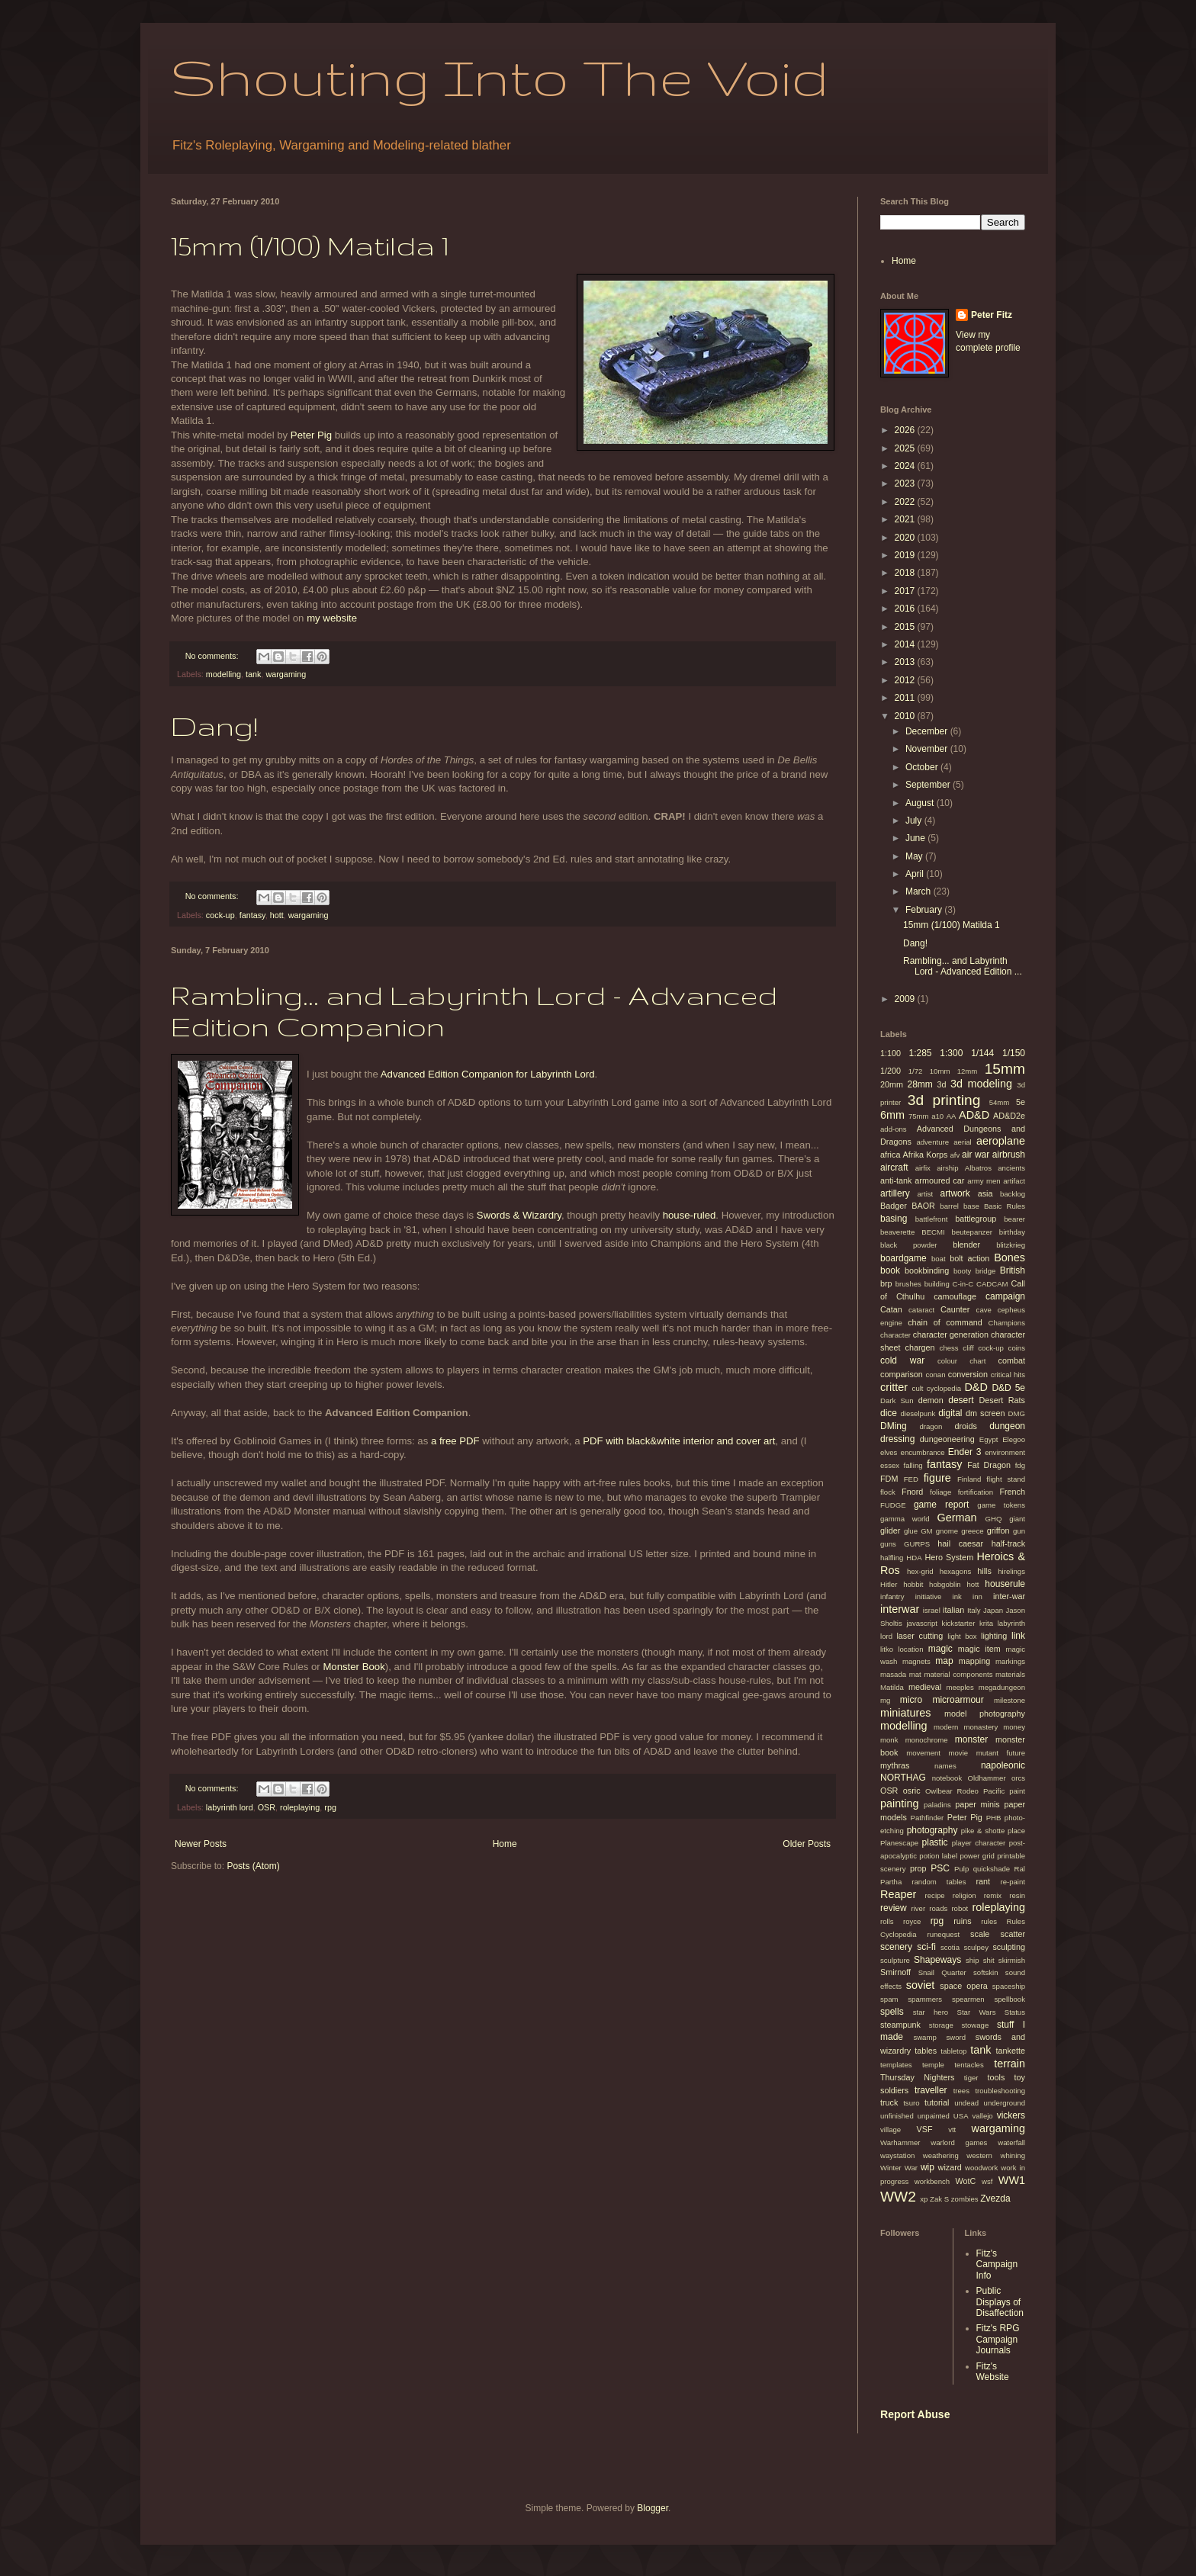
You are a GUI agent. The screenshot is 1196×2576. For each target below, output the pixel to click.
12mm (967, 1071)
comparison (901, 1374)
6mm (892, 1115)
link (1018, 1635)
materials (1010, 1674)
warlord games (959, 2142)
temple (933, 2064)
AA (951, 1116)
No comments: (213, 655)
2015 (906, 627)
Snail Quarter (942, 1972)
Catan (891, 1309)
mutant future (1000, 1753)
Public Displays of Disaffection (1000, 2301)
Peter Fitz (991, 315)
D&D (975, 1387)
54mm (999, 1102)
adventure (932, 1142)
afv (955, 1155)
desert (960, 1400)
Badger (893, 1205)
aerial (962, 1142)
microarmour (957, 1699)
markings (1010, 1661)
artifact (1014, 1181)
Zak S (939, 2199)
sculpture (895, 1960)
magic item (979, 1648)
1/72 (915, 1071)
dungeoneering (947, 1439)
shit (989, 1960)
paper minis (977, 1804)
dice (888, 1413)
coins (1016, 1348)
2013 (906, 662)
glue (911, 1531)
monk (889, 1740)
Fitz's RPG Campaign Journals (998, 2339)
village (890, 2129)
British (1012, 1270)
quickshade (992, 1869)
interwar (899, 1609)
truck (889, 2102)
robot (959, 1908)
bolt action (969, 1258)
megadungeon (1002, 1687)
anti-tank (895, 1180)
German (956, 1517)
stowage (975, 2025)
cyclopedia (944, 1388)
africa (890, 1154)
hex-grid (920, 1571)
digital (950, 1413)
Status (1015, 2012)
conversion (968, 1374)
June (916, 838)
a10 (937, 1116)
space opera (963, 1985)
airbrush (1008, 1154)
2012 (906, 680)
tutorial (936, 2102)
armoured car (939, 1180)
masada (893, 1674)
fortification (975, 1492)
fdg (1020, 1465)
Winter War (899, 2167)
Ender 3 (965, 1452)
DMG (1016, 1413)
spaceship (1008, 1986)
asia (985, 1193)
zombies (965, 2199)
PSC (940, 1868)
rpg (330, 1807)
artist (926, 1194)
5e (1020, 1102)
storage (941, 2025)
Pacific (994, 1791)
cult (918, 1388)
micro (911, 1699)
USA (961, 2116)
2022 (906, 501)
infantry (892, 1596)
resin (1017, 1895)
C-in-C (963, 1284)
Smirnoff (895, 1972)
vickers (1011, 2115)
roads (938, 1908)
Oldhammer (986, 1778)
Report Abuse (915, 2414)
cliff (968, 1348)
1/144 (982, 1053)
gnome (947, 1531)
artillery (895, 1193)
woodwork (981, 2167)
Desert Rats (1002, 1400)
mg (885, 1700)
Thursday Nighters (917, 2077)
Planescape (899, 1843)
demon (931, 1400)
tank (253, 674)
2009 (906, 999)
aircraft (894, 1167)
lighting (994, 1635)
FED (911, 1479)
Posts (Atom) (253, 1866)
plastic (935, 1842)
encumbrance (923, 1452)
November (927, 749)
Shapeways (937, 1959)
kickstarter (959, 1623)
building (937, 1284)
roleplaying (300, 1807)
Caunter (954, 1309)
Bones (1009, 1257)
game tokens (1001, 1505)
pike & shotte (983, 1830)
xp (924, 2199)
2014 (906, 644)
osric (912, 1790)
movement (923, 1753)
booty (962, 1271)
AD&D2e (1009, 1115)
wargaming (285, 674)
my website (332, 618)
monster (971, 1739)
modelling (223, 674)
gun (1019, 1531)
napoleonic (1003, 1765)
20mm (891, 1084)
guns (888, 1544)
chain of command (945, 1322)
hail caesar (960, 1543)
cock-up (220, 915)
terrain (1009, 2063)
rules (989, 1921)
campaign (1005, 1296)
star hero (931, 2012)
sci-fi (926, 1947)
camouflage (955, 1296)
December (927, 731)
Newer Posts (201, 1844)
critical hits (1008, 1374)
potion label (938, 1856)
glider (890, 1530)
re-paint (1012, 1881)
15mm (1005, 1069)
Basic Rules (1004, 1206)
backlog (1012, 1194)
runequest (943, 1934)
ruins (962, 1921)
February (924, 909)
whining (1012, 2155)
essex (889, 1465)
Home (505, 1844)
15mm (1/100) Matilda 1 (309, 245)
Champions (1006, 1323)
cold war (902, 1360)
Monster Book (353, 1666)
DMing (893, 1426)
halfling (891, 1557)
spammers (925, 1999)
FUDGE (893, 1505)
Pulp (961, 1869)
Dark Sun (897, 1400)
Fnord (912, 1491)
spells (892, 2011)
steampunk (900, 2024)
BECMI (932, 1232)
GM (926, 1531)
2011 (906, 697)
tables (926, 2050)
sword (956, 2037)
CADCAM (992, 1284)
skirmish (1011, 1960)
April (915, 874)
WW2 (898, 2197)
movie (959, 1753)
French (1012, 1491)
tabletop (953, 2051)
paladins (937, 1804)
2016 (906, 608)
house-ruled (689, 1215)
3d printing (944, 1100)
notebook (947, 1778)
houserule (1005, 1584)
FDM (889, 1478)
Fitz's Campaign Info (997, 2264)
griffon (998, 1530)
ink (957, 1596)
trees (961, 2090)
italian (953, 1609)
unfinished (897, 2116)
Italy (974, 1610)
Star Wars (976, 2012)
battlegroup (975, 1218)
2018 (906, 572)
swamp (924, 2037)
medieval (924, 1686)
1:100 (890, 1053)
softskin (985, 1972)
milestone (1009, 1700)
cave (984, 1310)
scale (979, 1933)
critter (894, 1387)
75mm (918, 1116)
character (895, 1335)
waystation (897, 2155)
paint (1017, 1791)
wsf (987, 2181)
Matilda (892, 1687)
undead (966, 2103)
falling (912, 1465)
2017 (906, 591)
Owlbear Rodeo (952, 1791)
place (1016, 1830)
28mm (919, 1084)
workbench (932, 2181)
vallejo (983, 2116)
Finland (969, 1479)
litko (886, 1649)
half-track (1008, 1543)
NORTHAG (903, 1777)
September (929, 784)
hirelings (1011, 1571)
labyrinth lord (229, 1807)
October (922, 767)
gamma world (905, 1518)
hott (277, 915)
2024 (906, 466)
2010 (906, 716)
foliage (940, 1492)
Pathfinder (927, 1817)
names (945, 1766)
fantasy (252, 915)
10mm (940, 1071)
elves (888, 1452)
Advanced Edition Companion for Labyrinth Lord (488, 1074)
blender (966, 1244)
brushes (908, 1284)
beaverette (897, 1232)
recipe (935, 1895)
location (910, 1649)
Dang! (214, 725)
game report (941, 1504)
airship (947, 1168)
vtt (952, 2129)
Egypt (988, 1439)
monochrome (926, 1740)
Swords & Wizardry (519, 1215)
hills (984, 1570)
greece (972, 1531)
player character (979, 1843)
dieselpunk (917, 1413)
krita (986, 1623)
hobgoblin (945, 1584)
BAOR (923, 1205)
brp (886, 1283)
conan (935, 1374)
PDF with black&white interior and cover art (679, 1441)
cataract (921, 1310)
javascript (921, 1623)
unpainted (934, 2116)
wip (927, 2167)
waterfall (1011, 2142)
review (893, 1908)
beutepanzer (972, 1232)
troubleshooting (1000, 2090)
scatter (1013, 1933)
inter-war (1009, 1596)
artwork (954, 1193)
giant (1017, 1518)
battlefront (931, 1219)
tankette (1010, 2050)
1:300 (951, 1053)
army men (984, 1181)
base (971, 1206)
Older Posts (807, 1844)
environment (1005, 1452)
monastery (980, 1727)
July (914, 820)
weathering (941, 2155)
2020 (906, 537)
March (919, 891)
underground (1004, 2103)
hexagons (956, 1571)
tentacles (968, 2064)
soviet (920, 1985)
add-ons (893, 1129)
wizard (950, 2167)
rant (983, 1881)
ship (972, 1960)
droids (965, 1426)
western (979, 2155)
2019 (906, 555)
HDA (913, 1557)
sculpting (1008, 1946)
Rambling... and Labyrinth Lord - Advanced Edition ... (962, 966)
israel (931, 1610)
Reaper (898, 1894)
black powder (908, 1245)
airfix (923, 1168)
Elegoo (1013, 1439)
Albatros (978, 1168)
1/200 (890, 1070)
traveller (931, 2090)
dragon (930, 1426)
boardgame (903, 1258)
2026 (906, 430)
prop (918, 1868)
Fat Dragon (989, 1464)
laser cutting (919, 1635)
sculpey (976, 1947)
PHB (993, 1817)
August (921, 803)
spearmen (968, 1999)
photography (932, 1830)
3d (942, 1084)
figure (937, 1478)
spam (889, 1999)
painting (899, 1803)
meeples (959, 1687)
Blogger (652, 2508)
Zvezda (995, 2198)
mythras (894, 1765)
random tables (938, 1881)
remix (992, 1895)
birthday (1012, 1232)
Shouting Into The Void (499, 76)
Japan (993, 1610)
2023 (906, 483)
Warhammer (900, 2142)
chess (949, 1348)
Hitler (888, 1584)
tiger (971, 2077)
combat (1011, 1360)
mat (915, 1674)
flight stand (1005, 1479)
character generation (951, 1334)
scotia (950, 1947)
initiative (928, 1596)
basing (893, 1218)
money (1014, 1727)
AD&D (974, 1115)
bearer (1014, 1219)
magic (940, 1648)
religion (964, 1895)
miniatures (905, 1713)
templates (896, 2064)
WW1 (1011, 2180)
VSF (925, 2129)
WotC (966, 2181)
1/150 (1013, 1053)
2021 (906, 519)
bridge (986, 1271)
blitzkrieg (1010, 1245)
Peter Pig (311, 435)
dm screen (985, 1413)
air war (975, 1154)
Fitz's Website (992, 2371)
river (918, 1908)
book (890, 1270)
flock (887, 1492)
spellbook (1009, 1999)
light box (961, 1636)
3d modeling (981, 1084)
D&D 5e (1008, 1388)
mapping (974, 1660)
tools (996, 2077)
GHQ (993, 1518)
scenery (896, 1947)
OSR (266, 1807)
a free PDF (455, 1441)
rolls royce (900, 1921)
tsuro (911, 2103)
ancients (1011, 1168)
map (944, 1661)
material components (958, 1674)
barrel (949, 1206)
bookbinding (927, 1270)
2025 (906, 448)
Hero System (948, 1557)
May (915, 856)
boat (938, 1258)
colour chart (961, 1361)
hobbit (913, 1584)
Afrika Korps (925, 1154)
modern (946, 1727)
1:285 (919, 1053)
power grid (977, 1856)
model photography (984, 1713)
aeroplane (1000, 1141)
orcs (1018, 1778)
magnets (916, 1661)
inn (977, 1596)
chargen (919, 1347)
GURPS (917, 1544)
